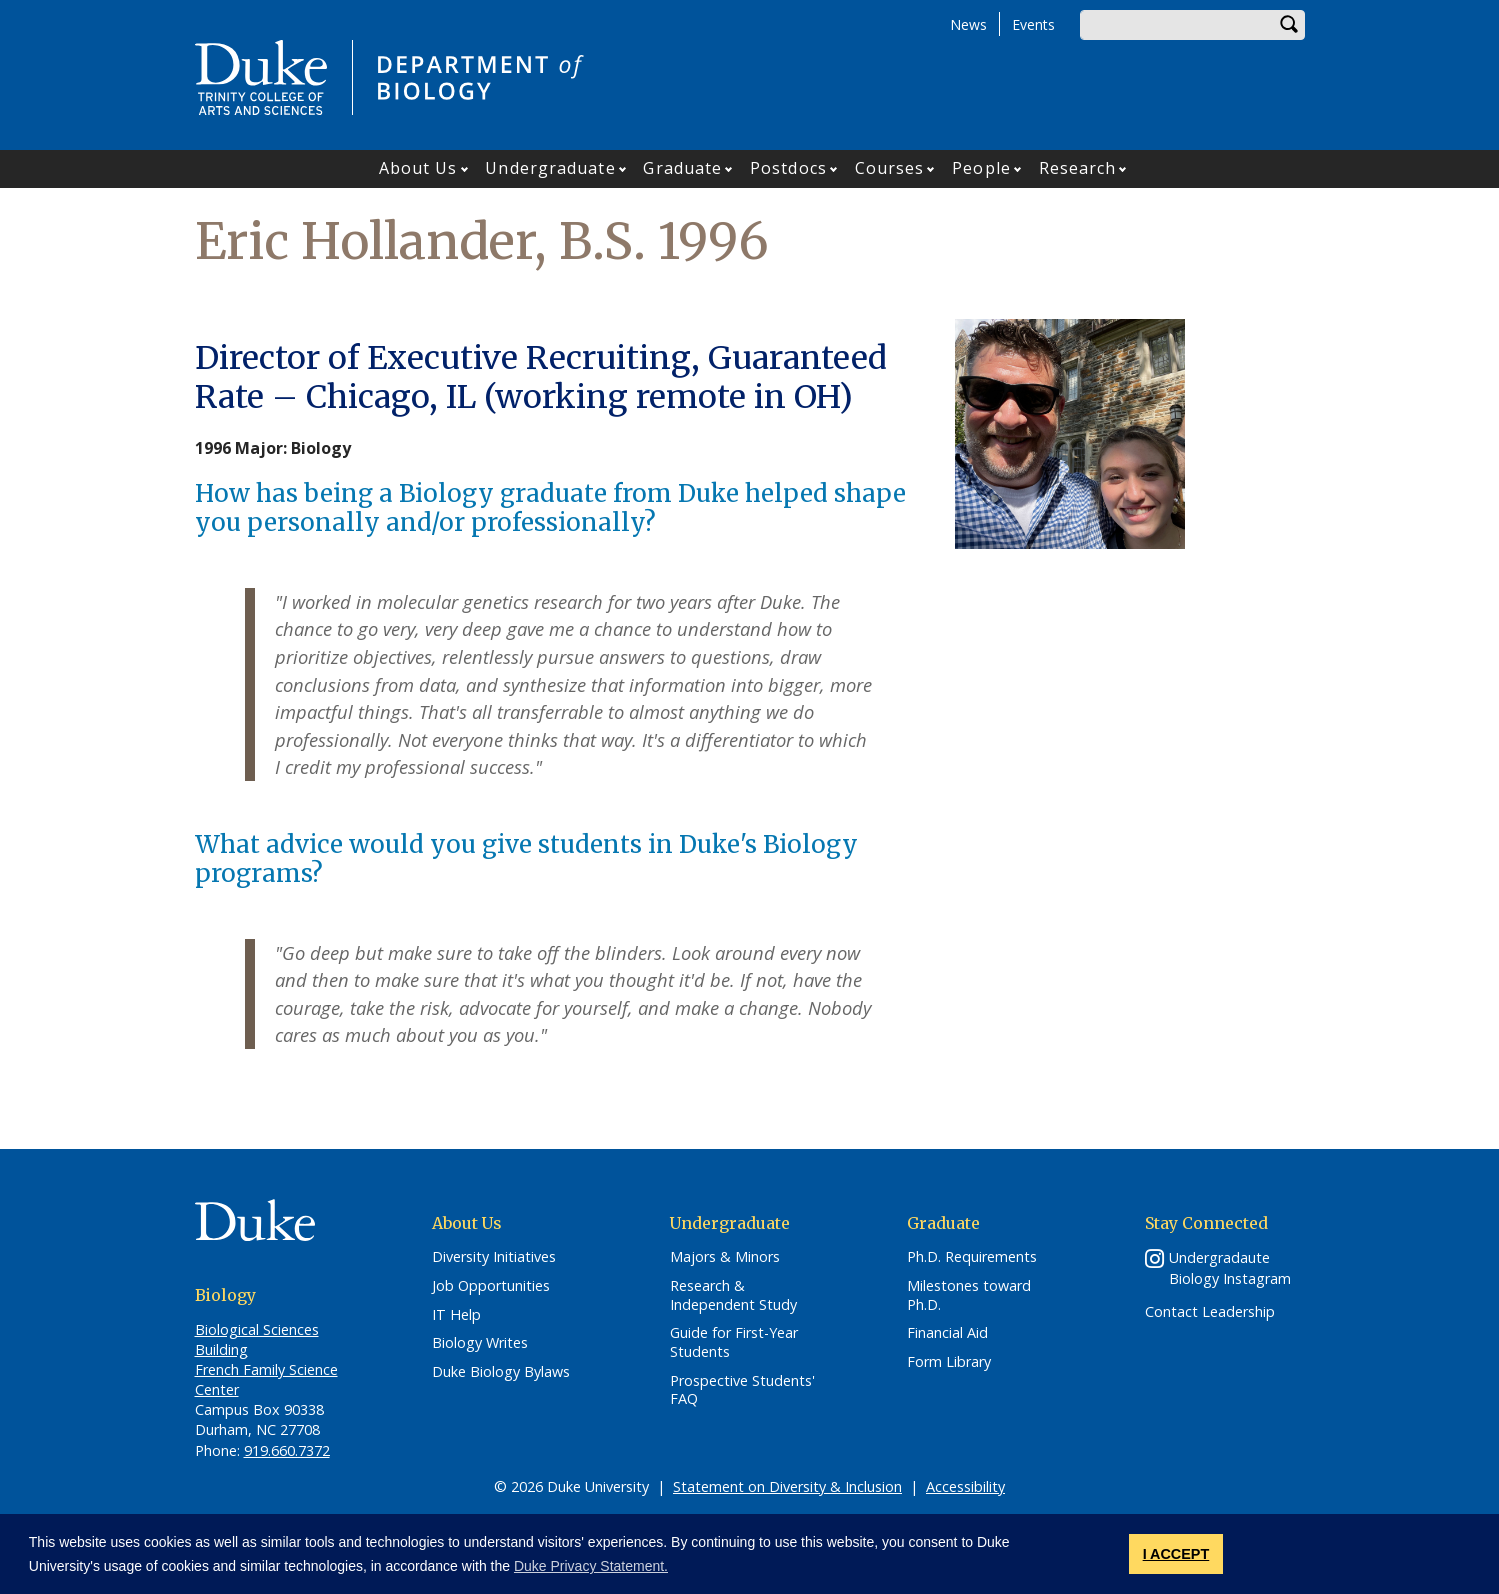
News (968, 24)
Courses (890, 168)
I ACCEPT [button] (1176, 1554)
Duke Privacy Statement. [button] (591, 1566)
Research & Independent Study (733, 1295)
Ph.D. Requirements (972, 1257)
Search (1290, 25)
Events (1033, 24)
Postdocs (788, 168)
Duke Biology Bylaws (501, 1372)
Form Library (949, 1362)
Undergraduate (550, 168)
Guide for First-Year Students (734, 1342)
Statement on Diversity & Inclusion (787, 1486)
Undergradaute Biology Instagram (1230, 1268)
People (981, 168)
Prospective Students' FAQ (742, 1390)
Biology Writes (480, 1343)
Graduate (682, 168)
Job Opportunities (491, 1286)
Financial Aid (947, 1333)
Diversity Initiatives (494, 1257)
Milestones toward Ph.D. (969, 1295)
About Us (418, 168)
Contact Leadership (1210, 1312)
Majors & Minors (725, 1257)
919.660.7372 (287, 1450)
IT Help (456, 1315)
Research (1078, 168)
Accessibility (965, 1486)
